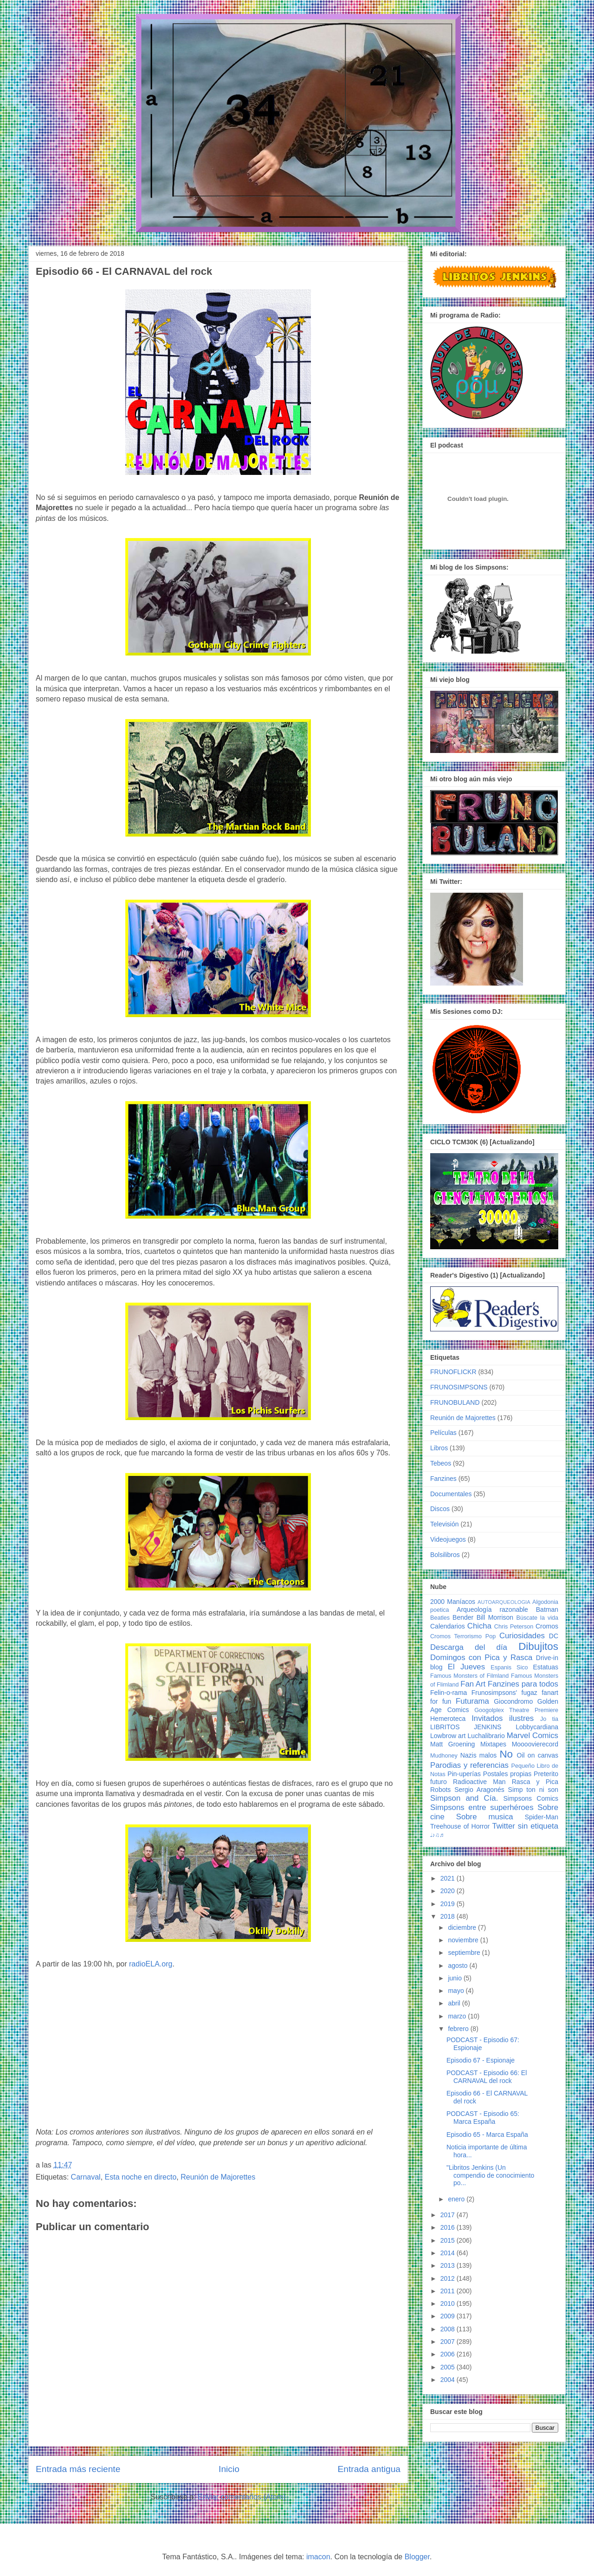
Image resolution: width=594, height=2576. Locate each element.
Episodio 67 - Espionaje (480, 2060)
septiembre (465, 1952)
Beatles (440, 1618)
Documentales (451, 1494)
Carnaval (86, 2177)
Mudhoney (444, 1755)
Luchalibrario (486, 1735)
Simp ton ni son (533, 1789)
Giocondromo (513, 1701)
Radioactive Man (479, 1781)
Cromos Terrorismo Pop (463, 1636)
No (506, 1754)
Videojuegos (448, 1539)
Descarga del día (468, 1647)
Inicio (229, 2469)
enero (457, 2199)
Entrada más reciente (78, 2469)
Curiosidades (522, 1635)
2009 (448, 2316)
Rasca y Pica (535, 1781)
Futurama (472, 1701)
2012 (448, 2278)
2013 (448, 2265)
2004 (448, 2379)
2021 (448, 1878)
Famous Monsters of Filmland (469, 1676)
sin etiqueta (538, 1826)
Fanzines (443, 1478)
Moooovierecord (535, 1744)
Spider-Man (541, 1817)
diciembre (463, 1927)
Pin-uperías (464, 1774)
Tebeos (440, 1463)
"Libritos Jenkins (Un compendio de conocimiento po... (490, 2175)
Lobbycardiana (537, 1727)
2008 (448, 2329)
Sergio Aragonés (479, 1789)
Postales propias (507, 1774)
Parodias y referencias (469, 1765)
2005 (448, 2367)
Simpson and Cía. (464, 1798)
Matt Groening (452, 1744)
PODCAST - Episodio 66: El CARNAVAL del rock (486, 2076)
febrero (459, 2028)
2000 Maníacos (452, 1601)
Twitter (503, 1826)
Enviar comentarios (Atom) (241, 2497)
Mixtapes (493, 1744)
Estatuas (545, 1667)
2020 (448, 1891)
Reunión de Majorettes (218, 2177)
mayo (456, 1990)
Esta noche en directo (141, 2177)
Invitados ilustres (502, 1718)
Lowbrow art (447, 1735)
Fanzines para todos (523, 1684)
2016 (448, 2227)
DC (553, 1636)
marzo (458, 2016)
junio (455, 1978)
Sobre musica (484, 1816)
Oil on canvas (537, 1755)
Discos (440, 1508)
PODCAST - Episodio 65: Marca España (482, 2117)
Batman (547, 1609)
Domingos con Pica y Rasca (481, 1657)
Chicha (479, 1626)
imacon (318, 2557)
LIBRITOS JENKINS (465, 1727)
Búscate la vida (537, 1618)
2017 (448, 2215)
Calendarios (447, 1626)
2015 (448, 2240)
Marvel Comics (532, 1735)
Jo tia (549, 1719)
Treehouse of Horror (460, 1826)
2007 (448, 2341)
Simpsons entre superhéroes (482, 1807)
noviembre (464, 1940)
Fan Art (472, 1684)
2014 (448, 2253)
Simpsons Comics (530, 1798)
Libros (439, 1448)
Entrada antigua (369, 2469)
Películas (443, 1432)
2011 (448, 2291)
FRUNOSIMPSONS (459, 1387)
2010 (448, 2303)
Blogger (417, 2557)
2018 (448, 1916)
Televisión (444, 1524)
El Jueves (466, 1666)
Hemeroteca (447, 1718)
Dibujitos (538, 1646)
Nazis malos (478, 1755)
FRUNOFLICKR (453, 1372)
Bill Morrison (495, 1617)
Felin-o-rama (448, 1692)
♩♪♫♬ (437, 1835)
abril (455, 2003)
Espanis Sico (509, 1667)
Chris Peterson (513, 1626)
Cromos (547, 1626)
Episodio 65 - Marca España (487, 2134)
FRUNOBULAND (455, 1402)
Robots (440, 1789)
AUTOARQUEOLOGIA (504, 1602)
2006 (448, 2354)
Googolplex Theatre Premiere (516, 1710)
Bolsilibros (445, 1554)
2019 (448, 1904)
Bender (462, 1617)
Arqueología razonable (492, 1609)
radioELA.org (150, 1964)
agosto (458, 1965)
